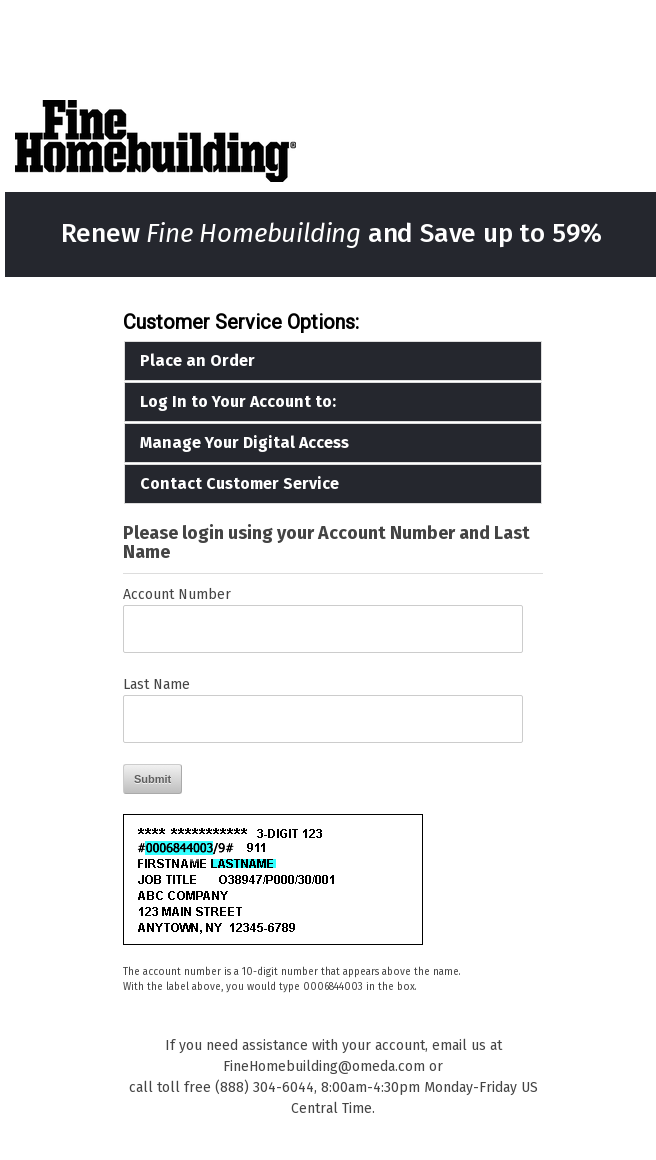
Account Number (177, 594)
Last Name (156, 684)
